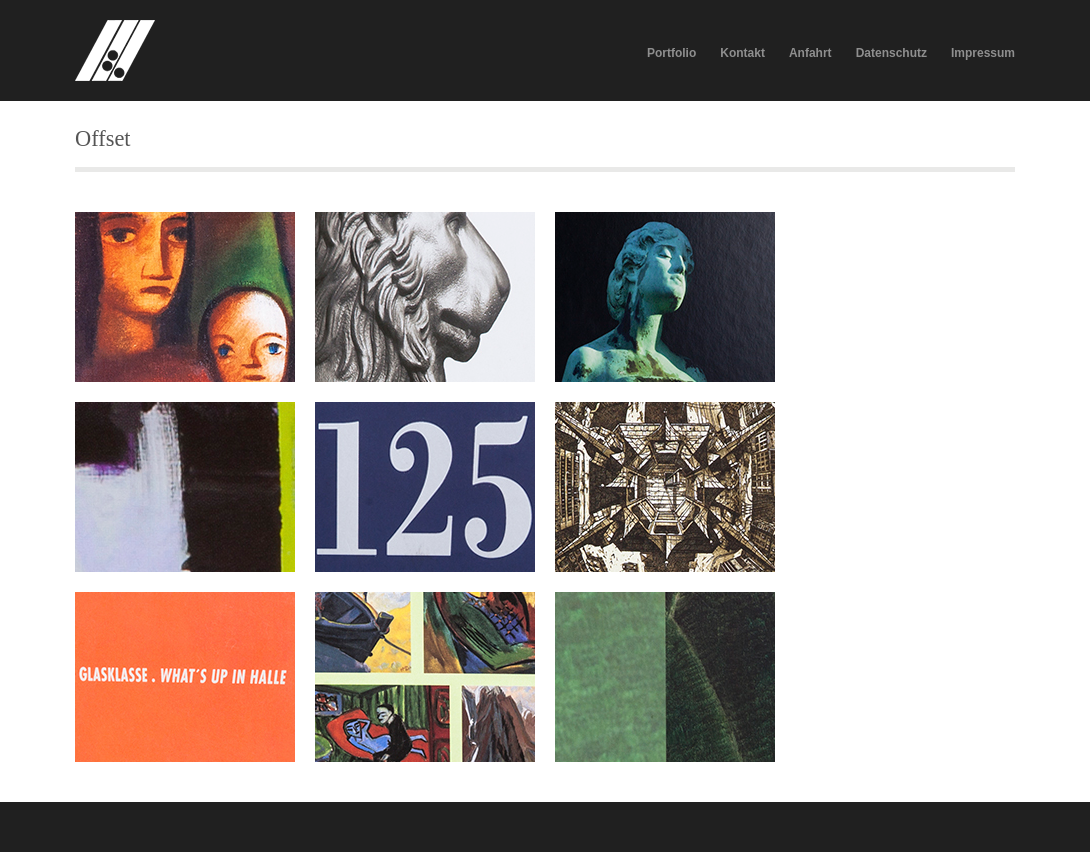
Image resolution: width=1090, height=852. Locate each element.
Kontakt (742, 53)
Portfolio (671, 53)
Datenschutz (891, 53)
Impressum (983, 53)
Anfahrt (810, 53)
